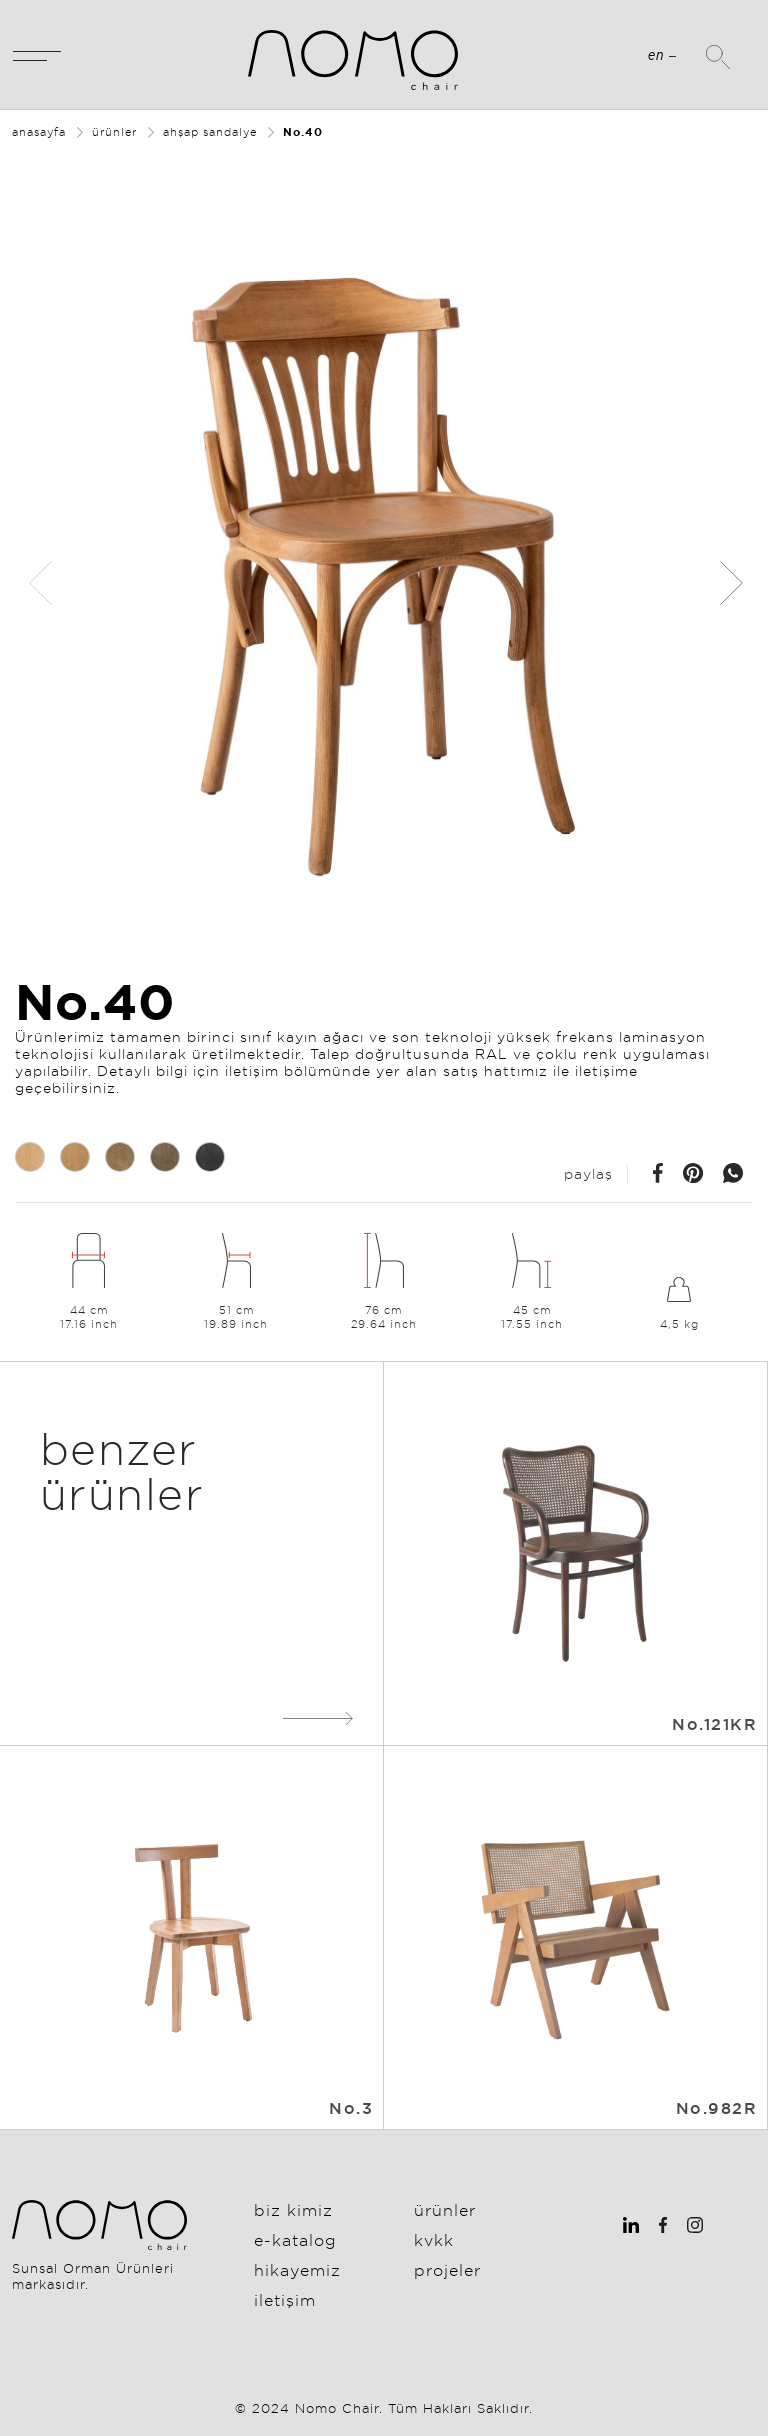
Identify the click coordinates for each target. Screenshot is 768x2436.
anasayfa (39, 132)
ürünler (114, 132)
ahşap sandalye (210, 132)
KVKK (434, 2240)
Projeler (447, 2270)
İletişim (285, 2300)
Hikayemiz (297, 2270)
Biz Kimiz (293, 2210)
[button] (729, 583)
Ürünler (445, 2210)
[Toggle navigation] (37, 55)
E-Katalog (295, 2240)
